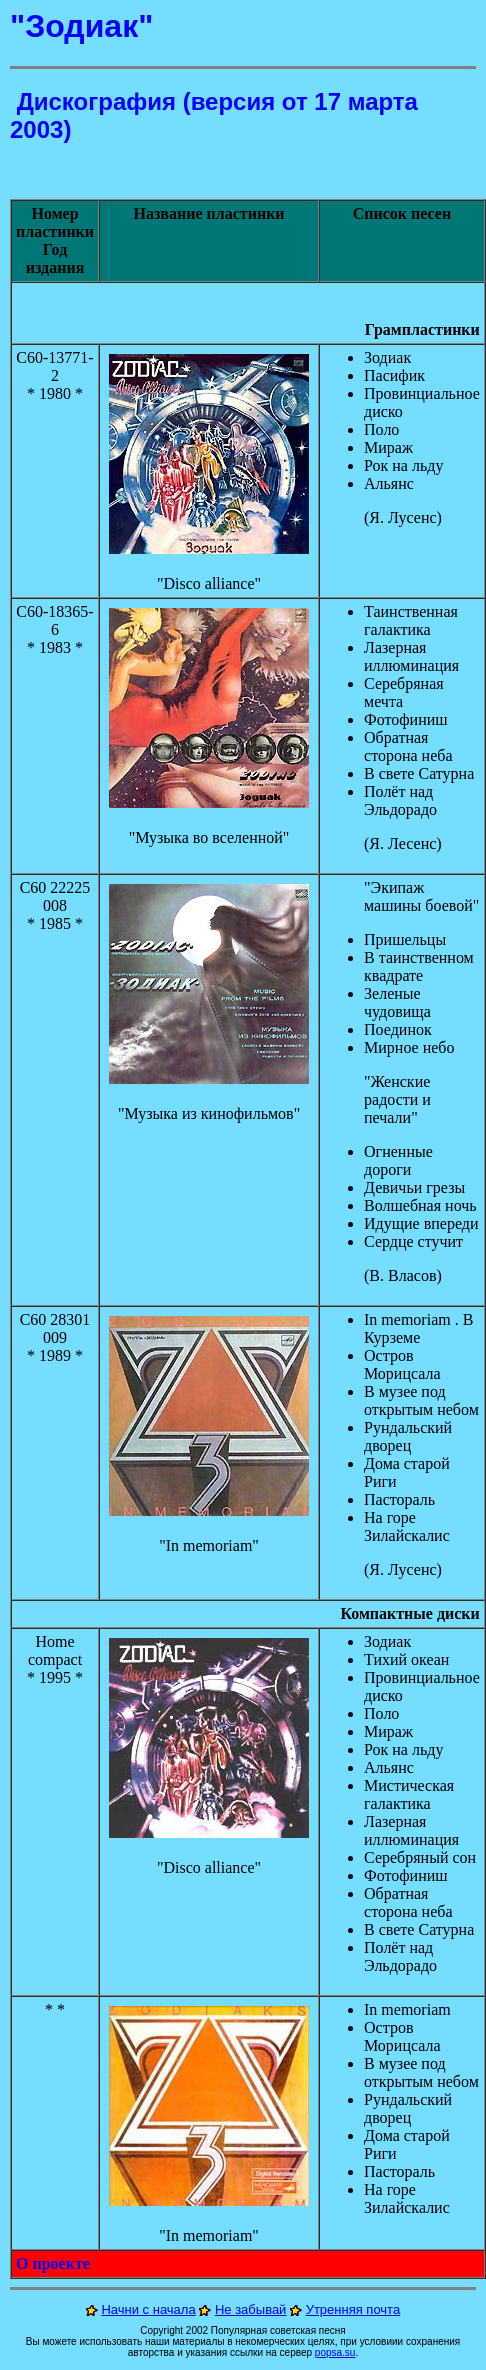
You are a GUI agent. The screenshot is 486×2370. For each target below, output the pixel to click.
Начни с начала (148, 2309)
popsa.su (335, 2352)
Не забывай (250, 2309)
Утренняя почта (353, 2309)
